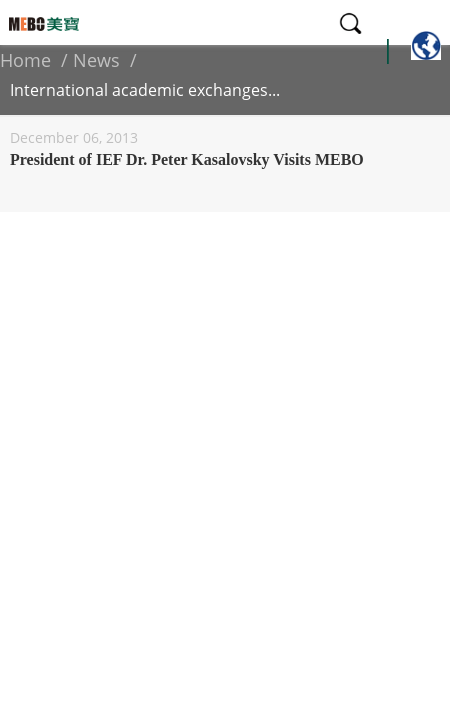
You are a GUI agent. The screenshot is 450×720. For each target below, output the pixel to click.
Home (25, 60)
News (96, 60)
